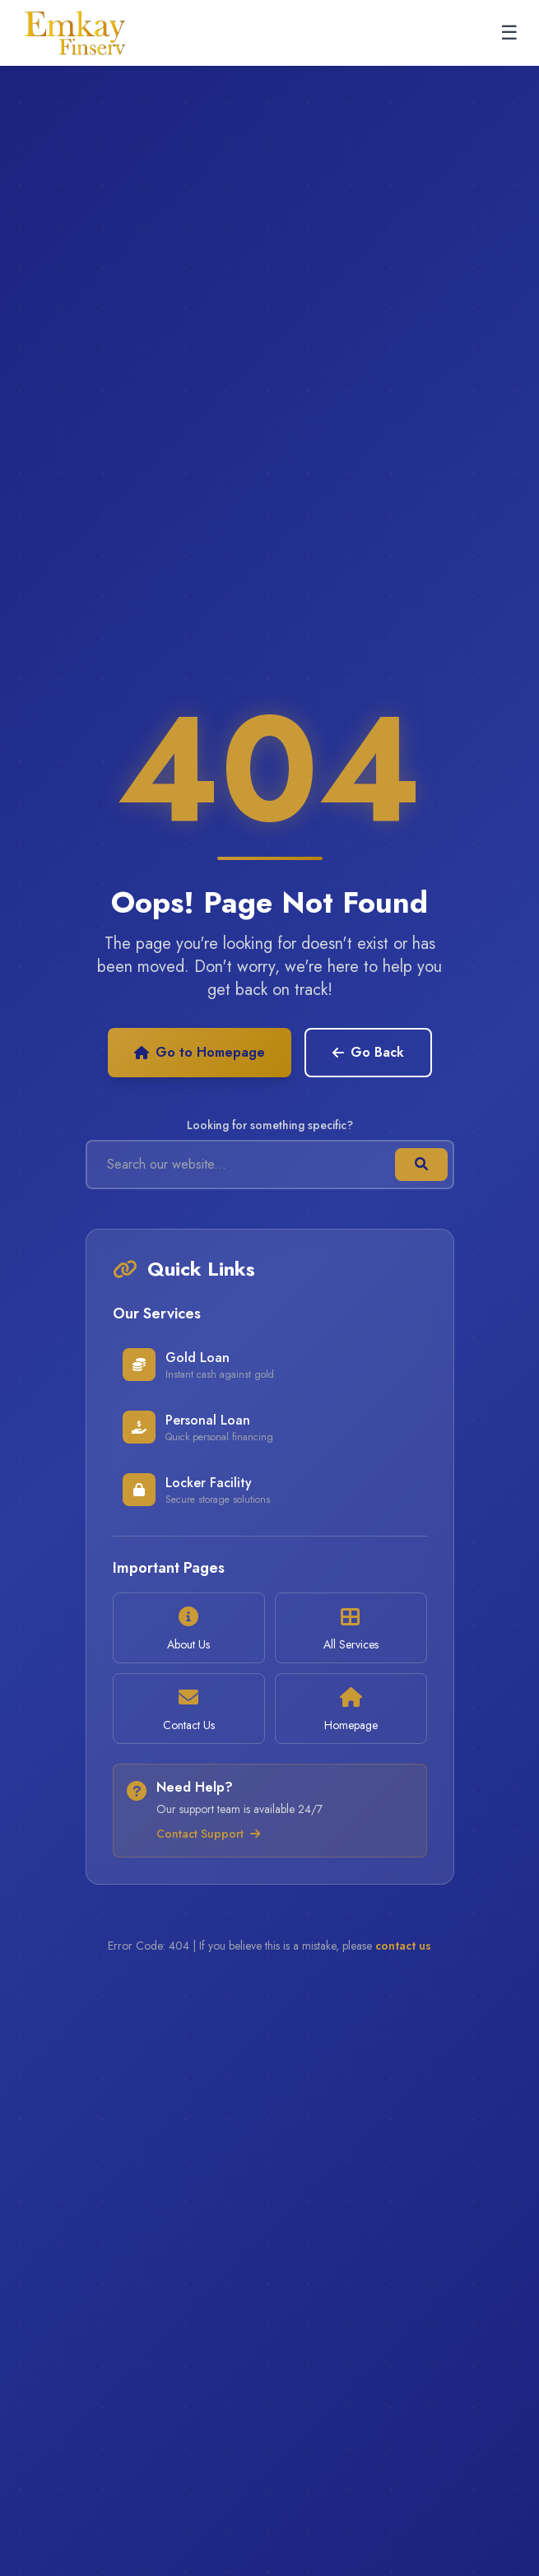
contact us (403, 1945)
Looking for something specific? (270, 1125)
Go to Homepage (199, 1052)
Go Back (368, 1052)
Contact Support (208, 1833)
